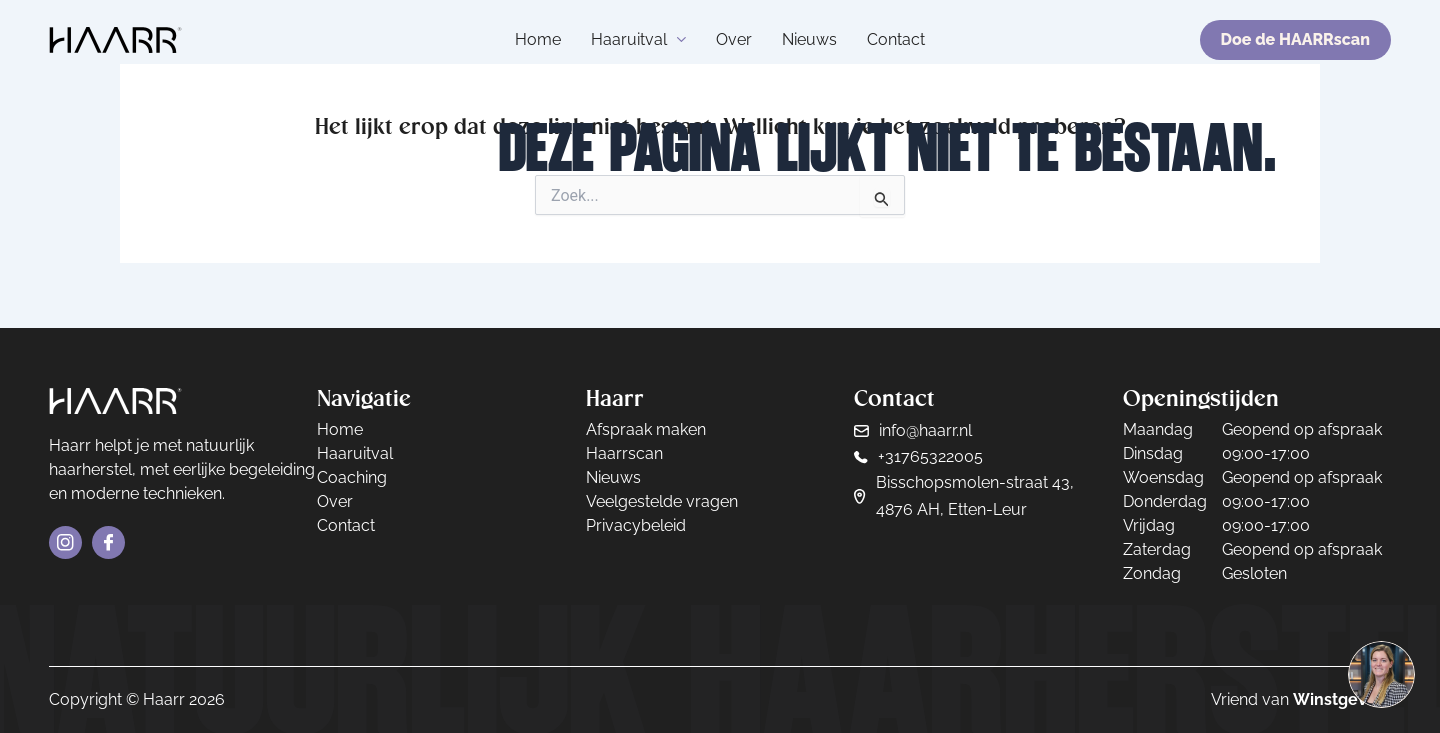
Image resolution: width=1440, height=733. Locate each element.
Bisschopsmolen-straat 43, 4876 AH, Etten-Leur (975, 495)
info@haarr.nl (925, 430)
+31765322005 (930, 456)
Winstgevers (1342, 699)
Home (538, 39)
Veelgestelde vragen (662, 501)
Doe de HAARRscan (1295, 39)
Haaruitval (638, 39)
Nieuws (809, 39)
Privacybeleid (636, 525)
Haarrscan (624, 453)
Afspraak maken (646, 429)
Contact (896, 39)
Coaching (352, 477)
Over (734, 39)
